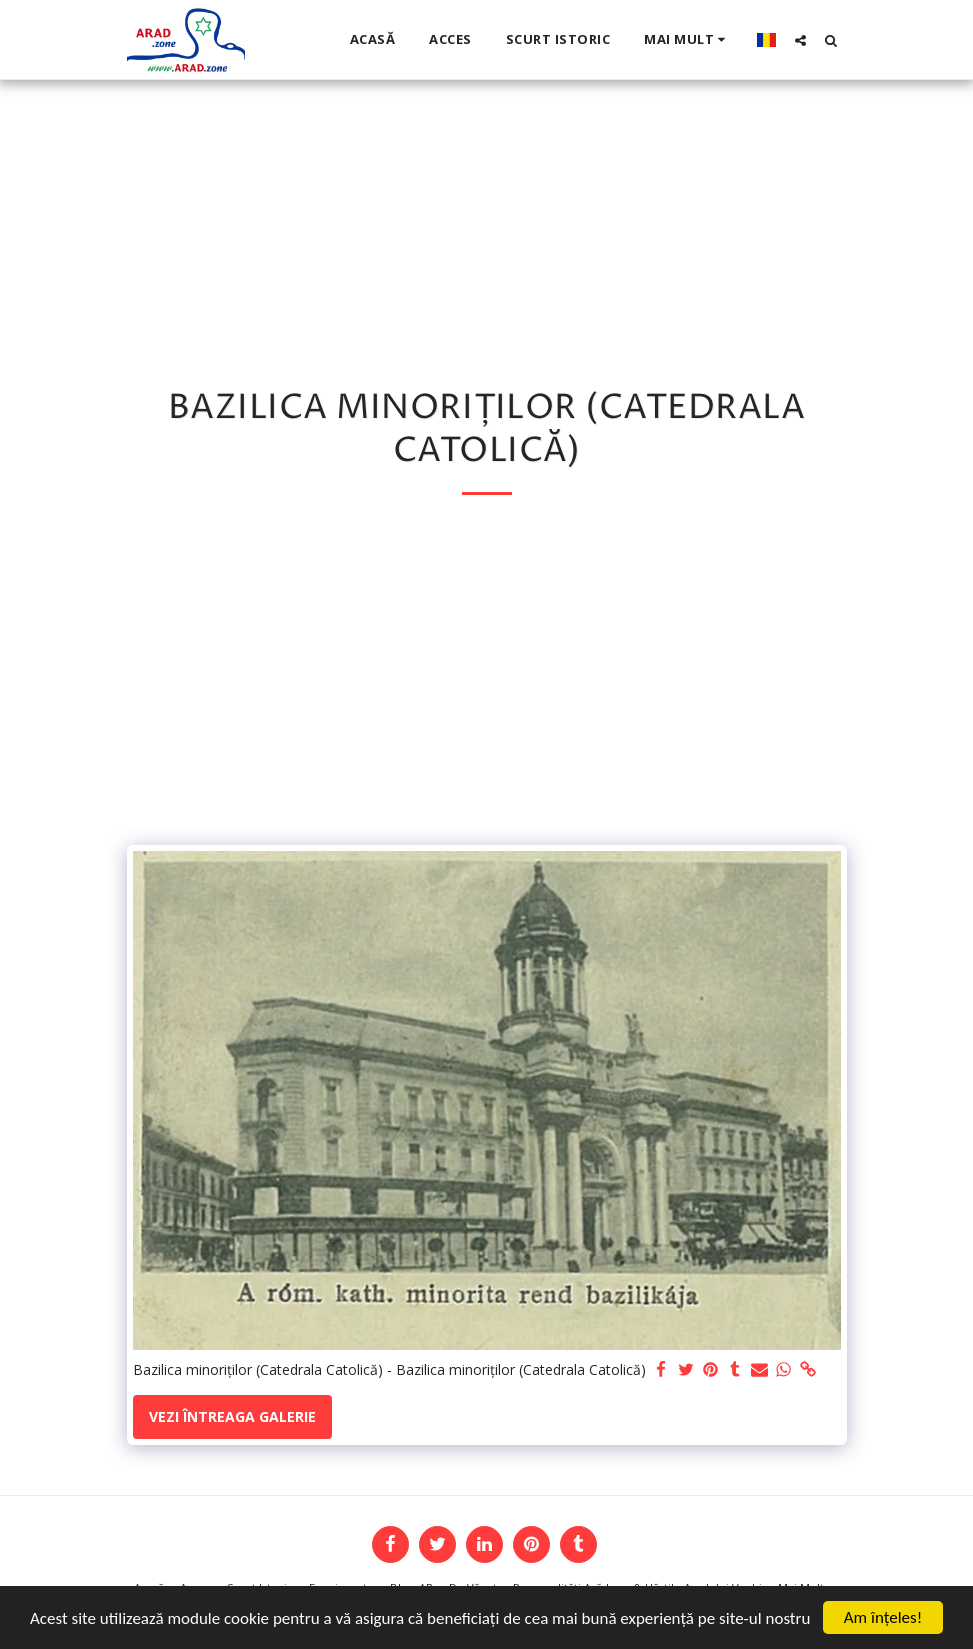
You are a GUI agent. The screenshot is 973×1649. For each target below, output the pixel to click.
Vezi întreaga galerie (232, 1416)
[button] (800, 40)
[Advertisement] (486, 685)
